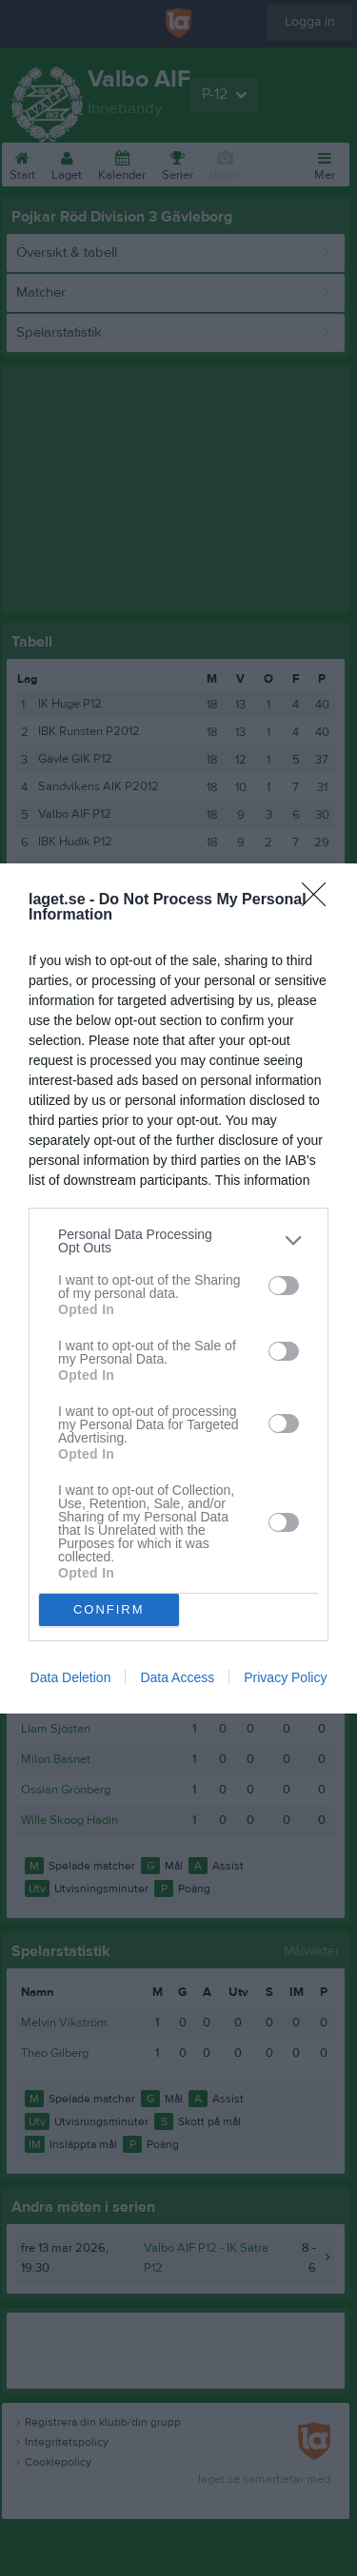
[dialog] (178, 1288)
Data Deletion (70, 1677)
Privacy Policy (285, 1677)
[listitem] (178, 1241)
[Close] (320, 900)
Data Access (177, 1677)
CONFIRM (109, 1609)
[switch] (283, 1285)
